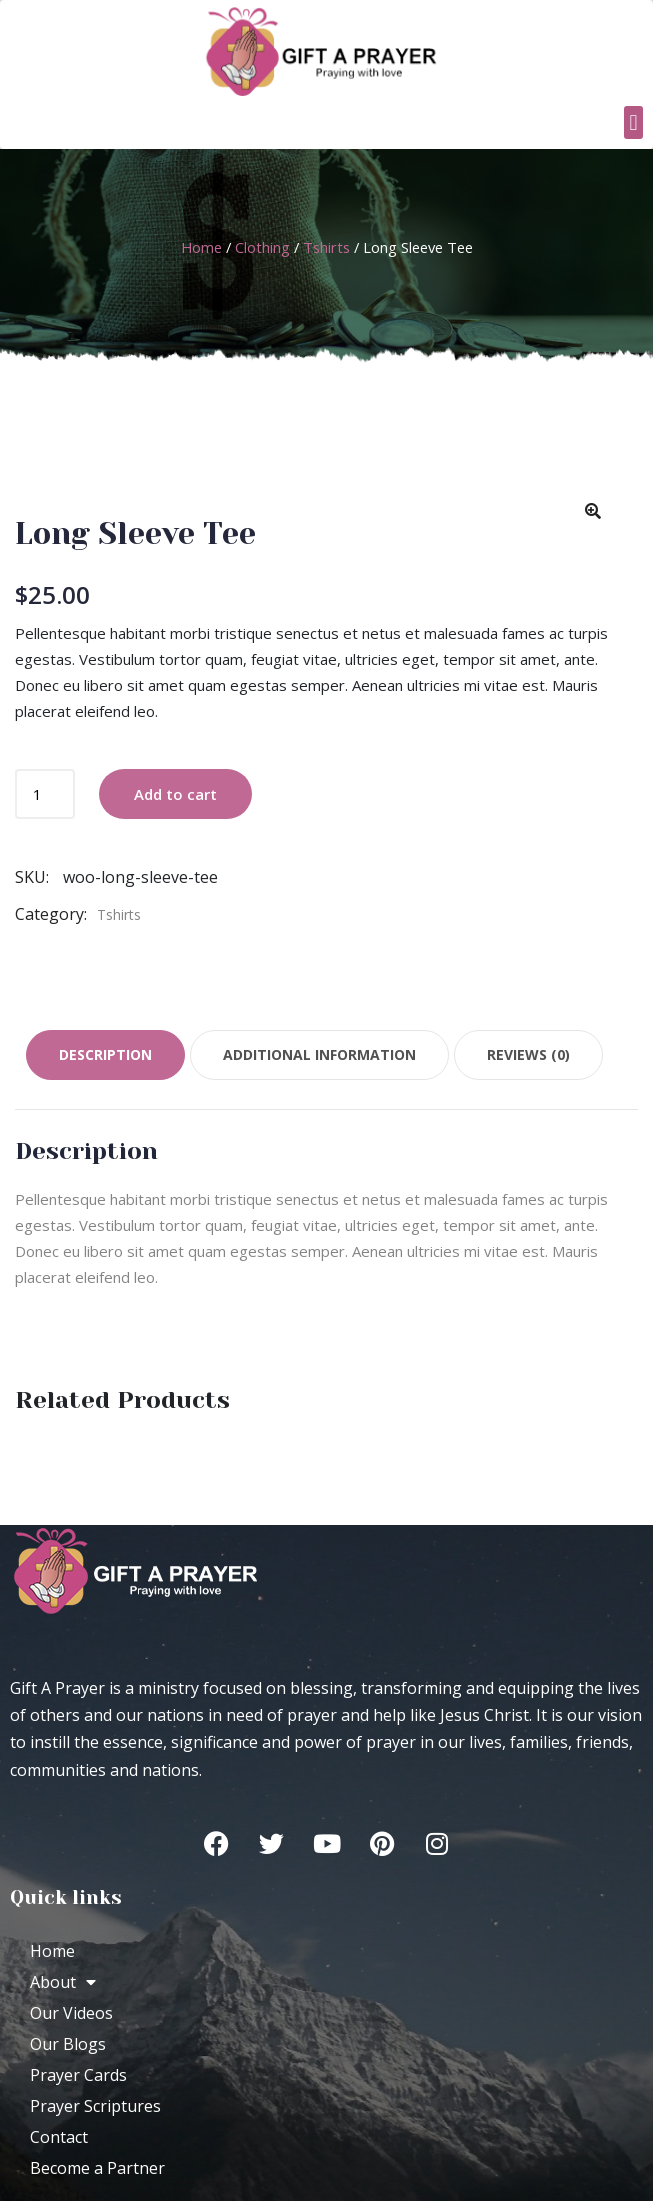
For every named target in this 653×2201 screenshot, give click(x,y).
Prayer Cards (78, 2075)
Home (201, 247)
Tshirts (326, 247)
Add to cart (175, 794)
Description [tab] (105, 1054)
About (63, 1982)
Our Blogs (68, 2044)
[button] (633, 122)
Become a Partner (97, 2168)
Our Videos (71, 2013)
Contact (59, 2137)
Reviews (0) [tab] (528, 1054)
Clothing (262, 247)
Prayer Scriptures (95, 2106)
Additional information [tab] (319, 1054)
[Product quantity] (45, 794)
